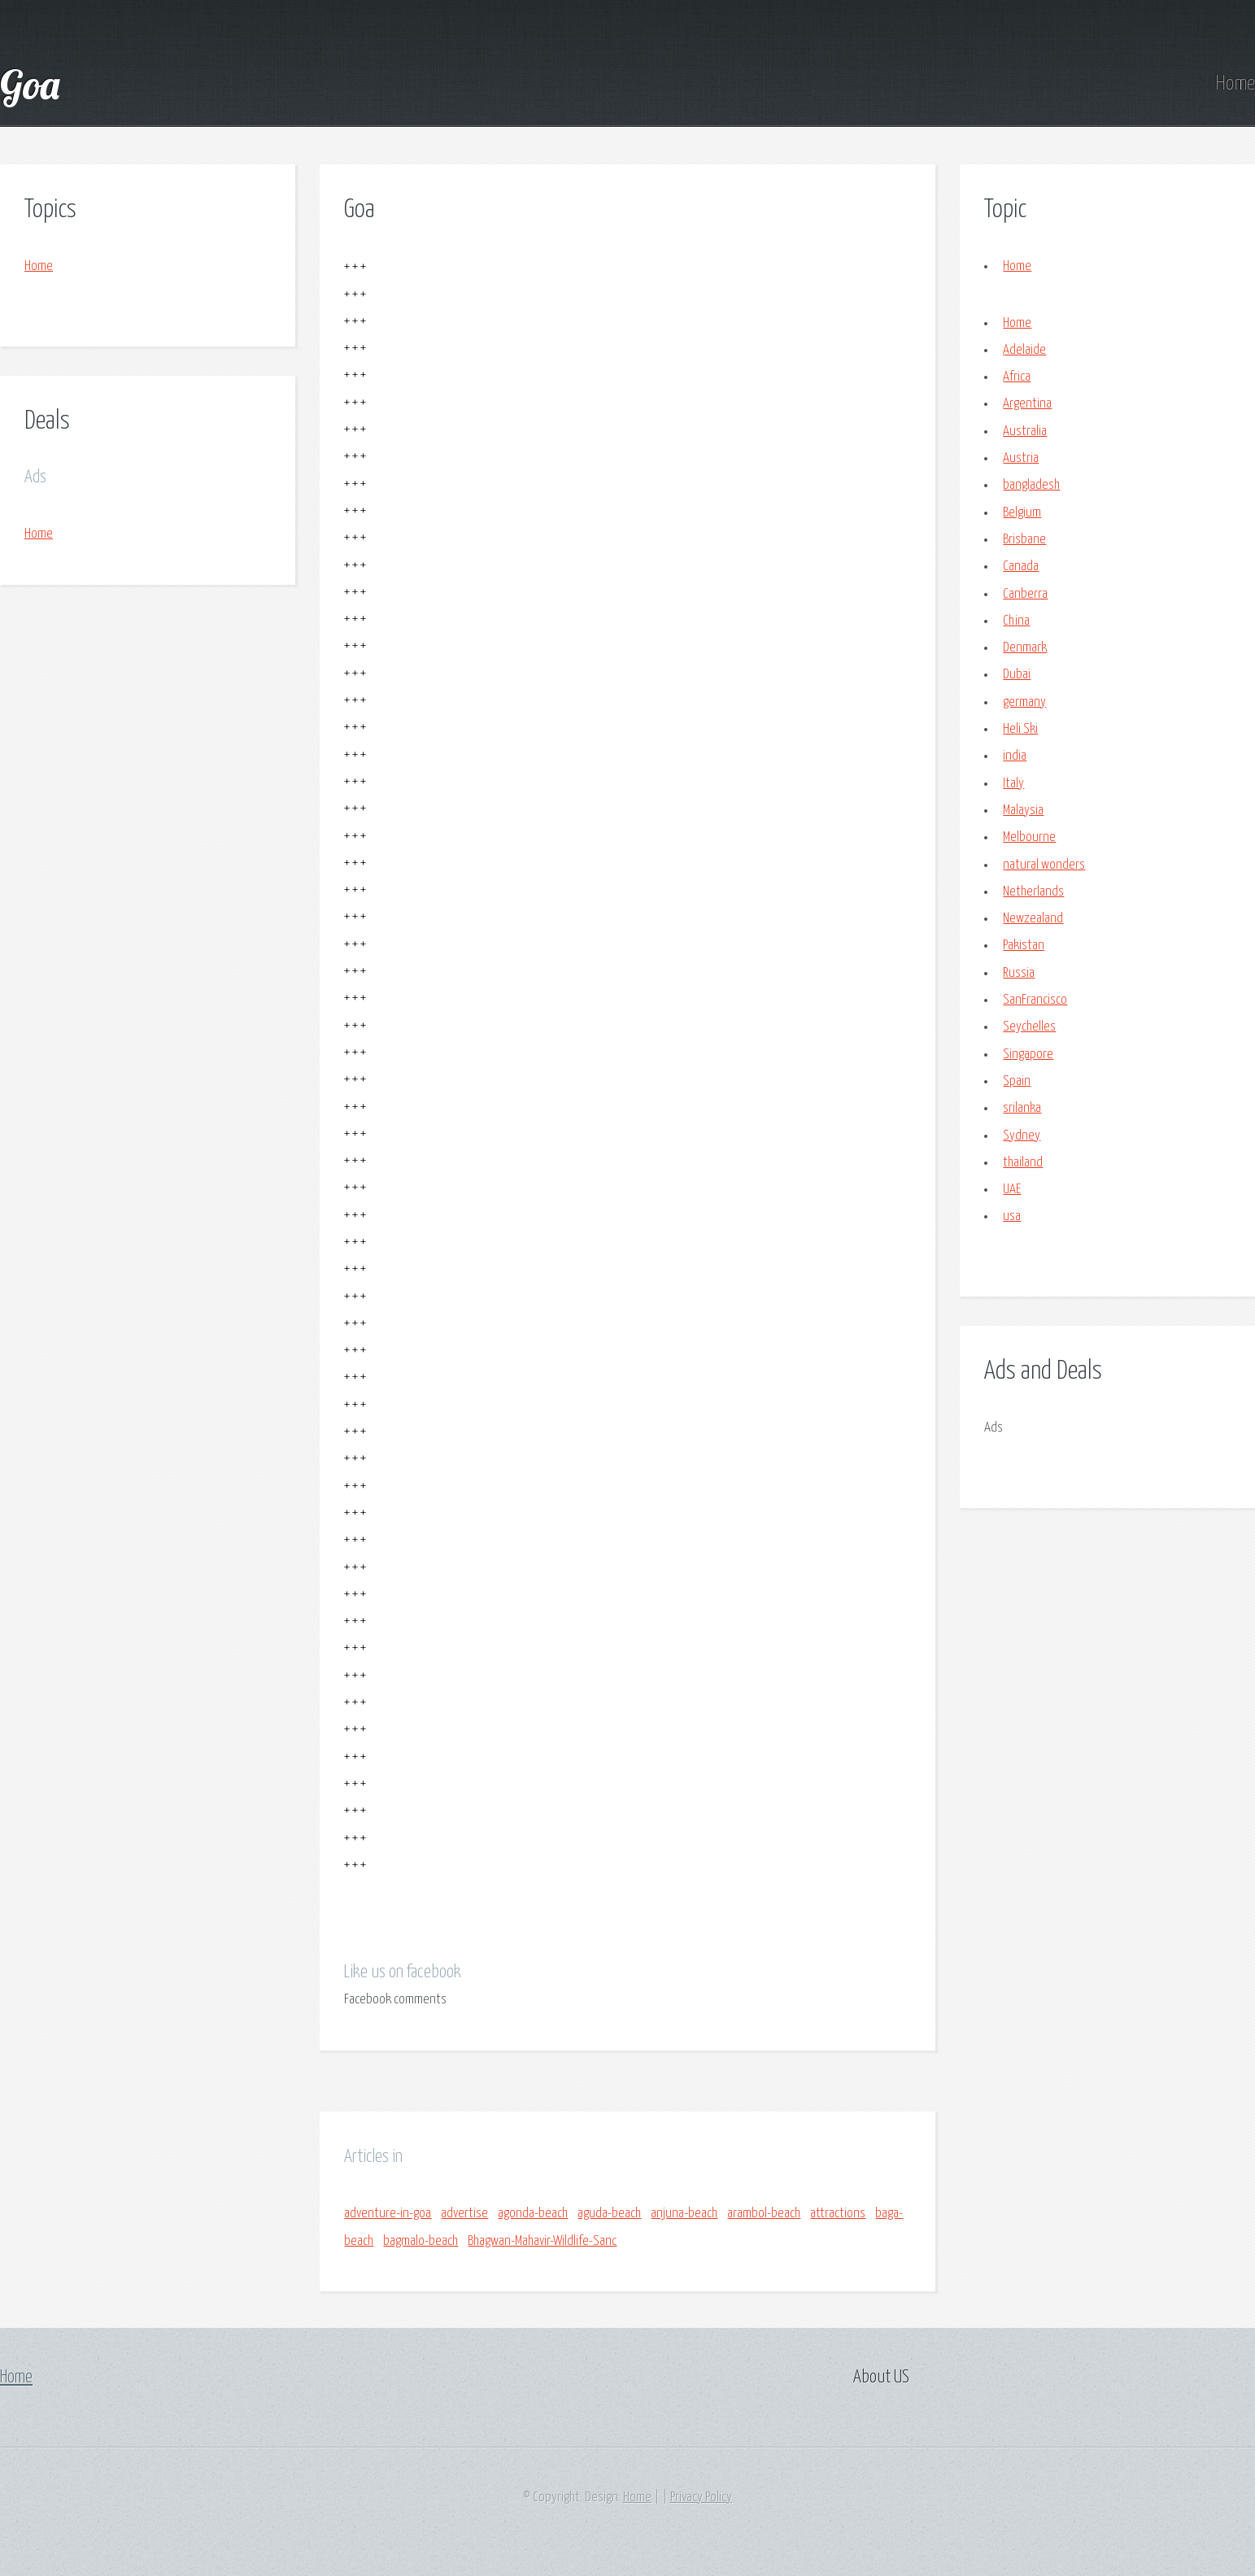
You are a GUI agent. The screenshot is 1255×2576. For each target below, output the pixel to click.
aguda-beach (609, 2214)
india (1014, 756)
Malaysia (1023, 810)
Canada (1021, 566)
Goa (29, 84)
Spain (1017, 1081)
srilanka (1022, 1108)
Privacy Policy (701, 2497)
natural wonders (1044, 865)
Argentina (1027, 404)
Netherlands (1033, 892)
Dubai (1017, 675)
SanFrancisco (1035, 1000)
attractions (837, 2214)
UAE (1012, 1189)
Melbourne (1029, 837)
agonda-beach (533, 2214)
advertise (464, 2214)
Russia (1019, 973)
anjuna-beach (684, 2214)
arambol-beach (763, 2214)
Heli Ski (1020, 729)
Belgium (1022, 513)
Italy (1013, 784)
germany (1024, 702)
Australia (1025, 431)
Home (1235, 84)
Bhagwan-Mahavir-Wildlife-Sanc (542, 2241)
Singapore (1028, 1054)
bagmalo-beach (420, 2241)
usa (1012, 1216)
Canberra (1025, 594)
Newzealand (1033, 919)
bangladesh (1031, 485)
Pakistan (1023, 945)
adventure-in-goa (387, 2214)
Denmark (1025, 648)
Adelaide (1024, 350)
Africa (1017, 377)
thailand (1023, 1163)
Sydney (1021, 1136)
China (1016, 621)
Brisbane (1024, 540)
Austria (1021, 458)
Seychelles (1029, 1027)
